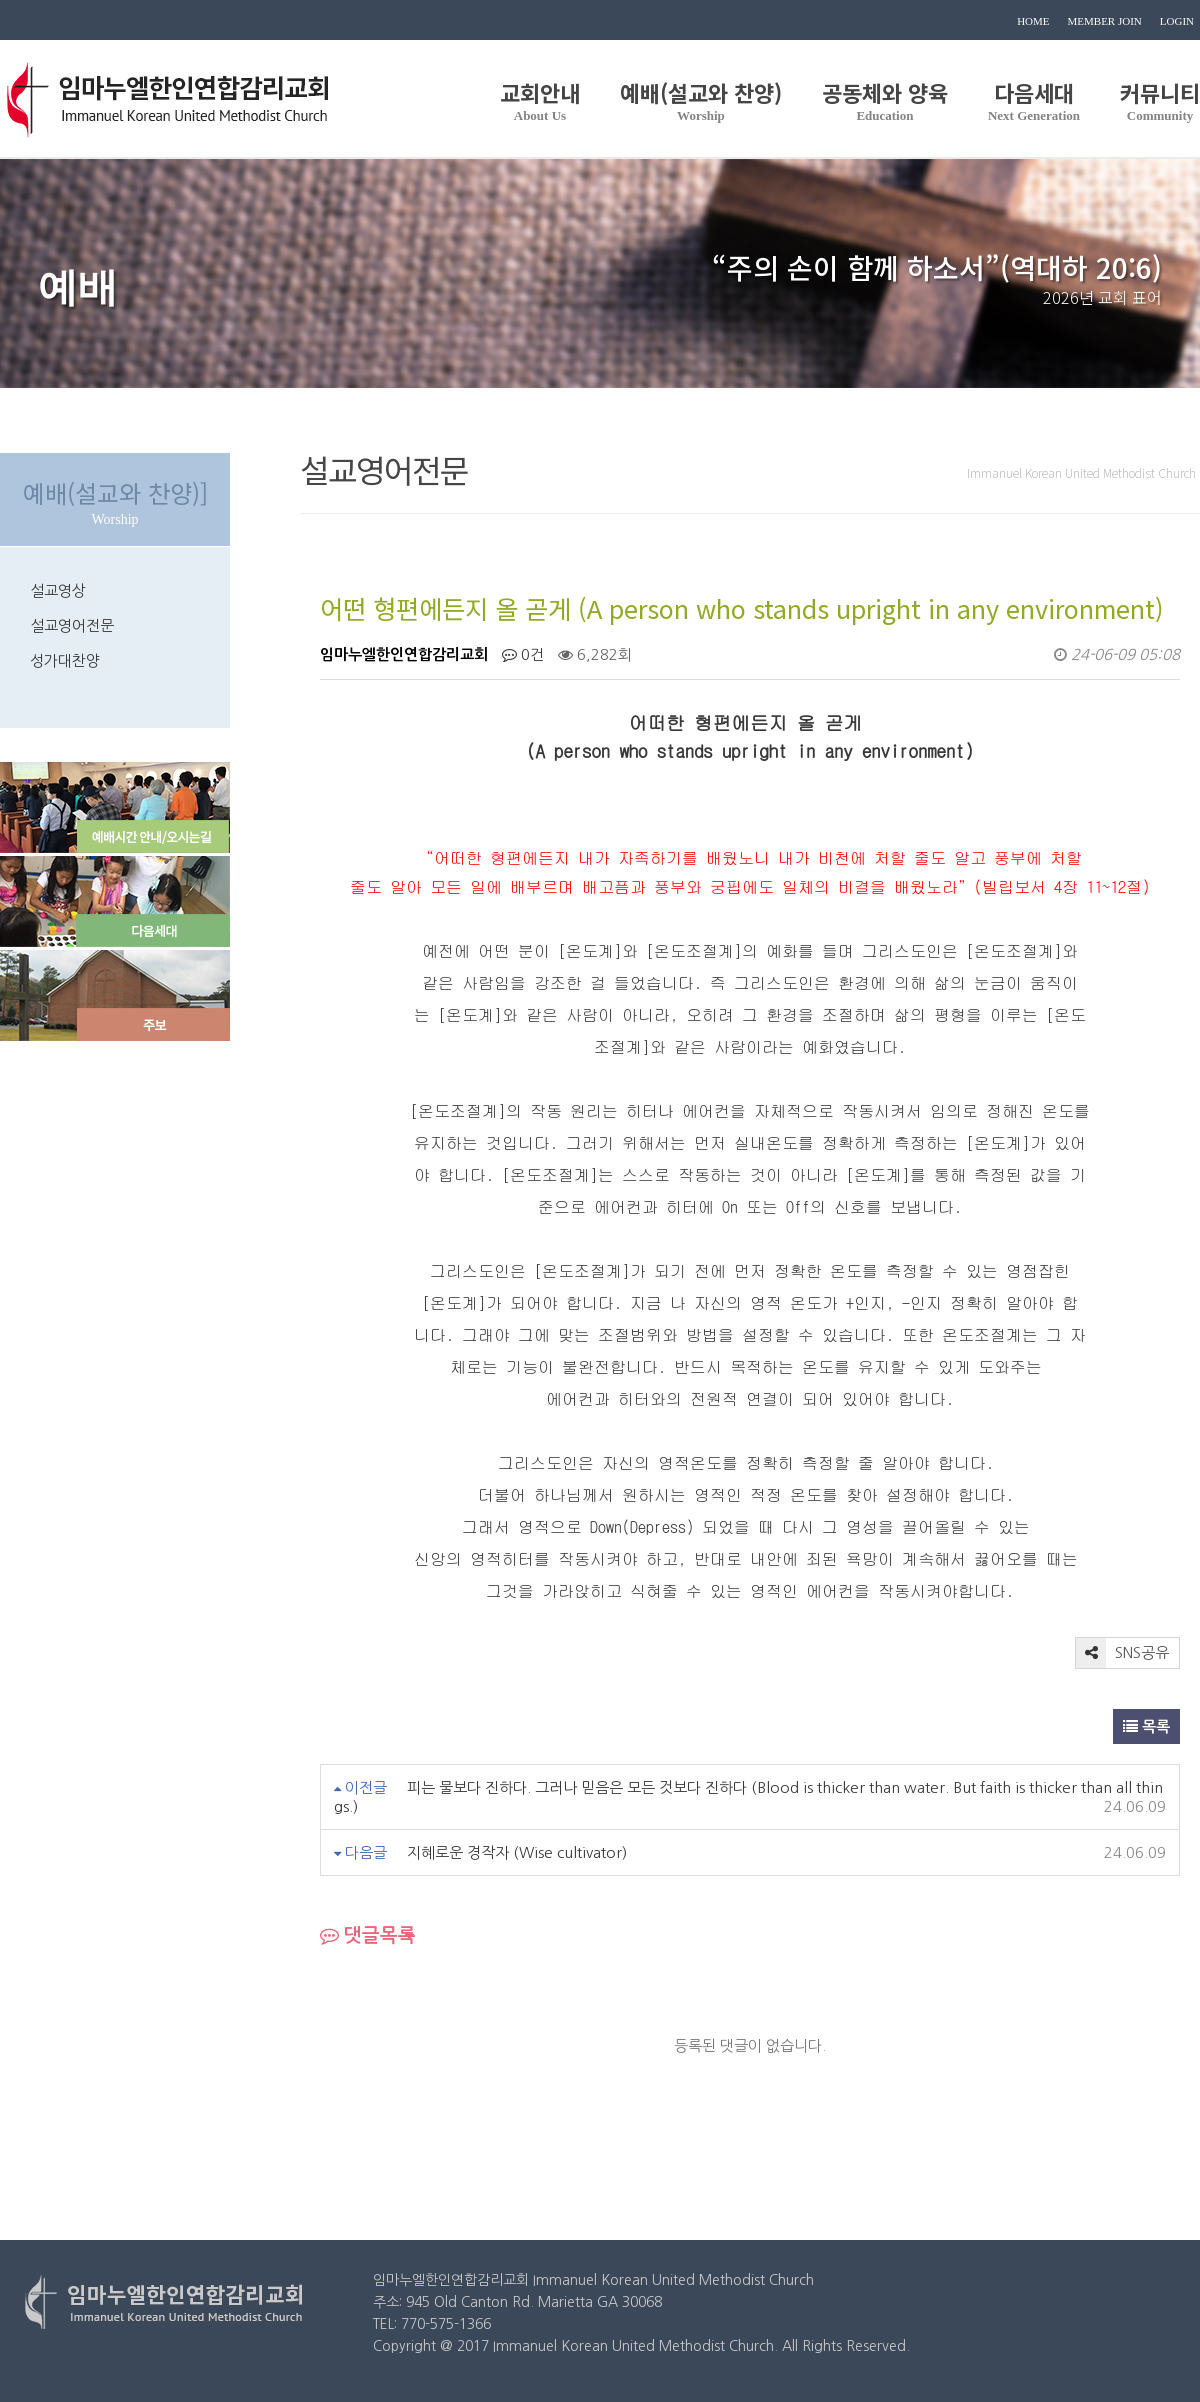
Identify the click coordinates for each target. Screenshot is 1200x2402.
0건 (523, 654)
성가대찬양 (65, 660)
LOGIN (1177, 21)
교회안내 (540, 99)
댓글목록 (368, 1936)
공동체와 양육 (885, 99)
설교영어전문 (72, 625)
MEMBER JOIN (1105, 21)
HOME (1033, 21)
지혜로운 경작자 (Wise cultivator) (517, 1852)
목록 (1146, 1726)
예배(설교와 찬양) (701, 99)
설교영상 (58, 590)
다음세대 (1034, 99)
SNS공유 (1122, 1653)
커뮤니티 (1160, 99)
